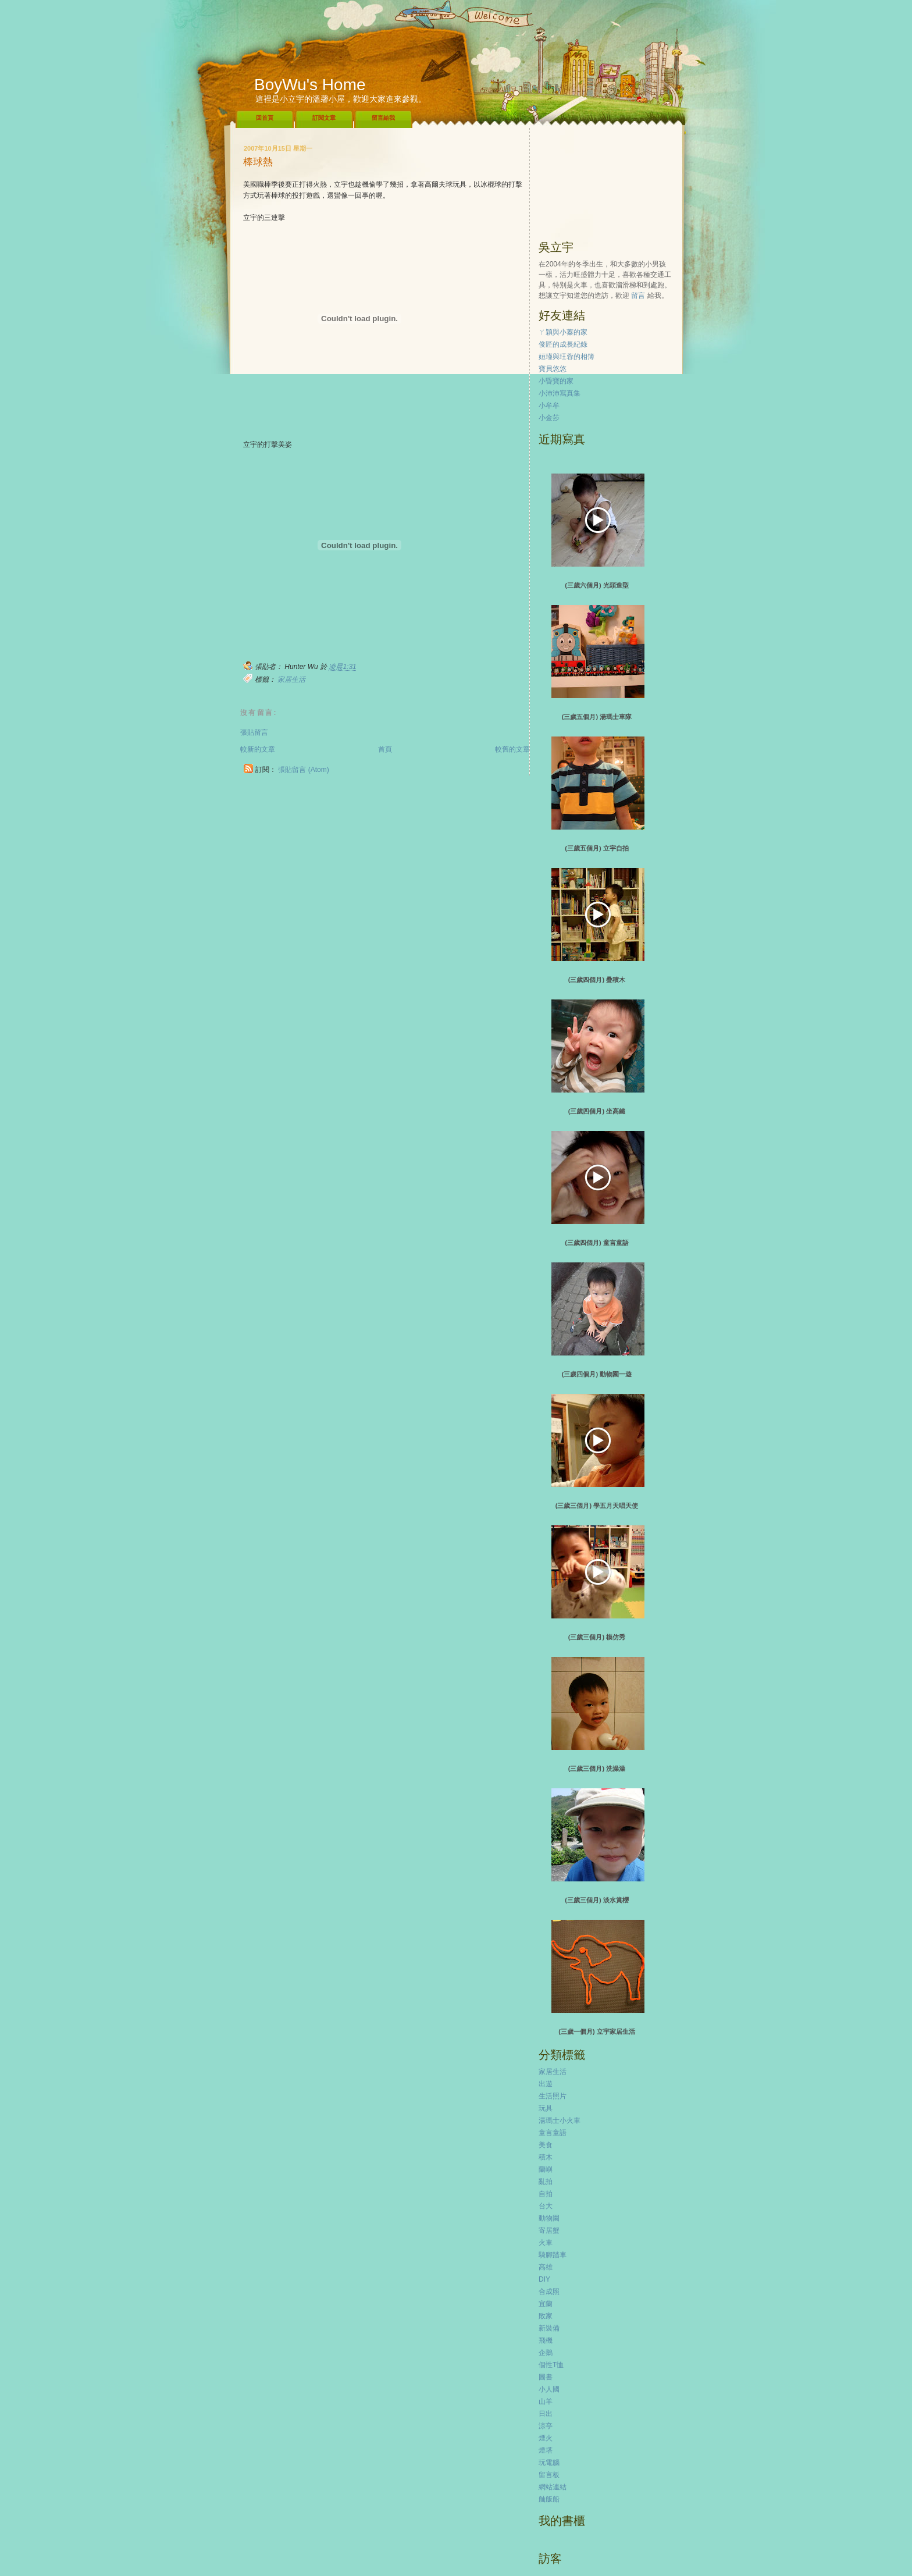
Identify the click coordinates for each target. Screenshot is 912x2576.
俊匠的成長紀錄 (563, 344)
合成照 (549, 2291)
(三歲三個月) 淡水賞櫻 (596, 1900)
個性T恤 (551, 2365)
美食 (546, 2145)
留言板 (549, 2475)
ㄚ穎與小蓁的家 (563, 332)
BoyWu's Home (310, 85)
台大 (546, 2206)
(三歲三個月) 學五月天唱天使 (596, 1505)
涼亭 (546, 2426)
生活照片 (553, 2096)
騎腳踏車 (553, 2255)
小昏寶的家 (556, 381)
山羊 (546, 2401)
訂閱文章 (324, 118)
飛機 (546, 2340)
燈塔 (546, 2450)
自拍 (546, 2194)
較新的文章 (257, 749)
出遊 (546, 2084)
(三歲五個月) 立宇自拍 (596, 848)
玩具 (546, 2108)
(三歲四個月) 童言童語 (596, 1242)
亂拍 (546, 2181)
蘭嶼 (546, 2169)
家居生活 (291, 679)
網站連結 (553, 2487)
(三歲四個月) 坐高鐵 (596, 1111)
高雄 (546, 2267)
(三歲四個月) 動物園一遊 (597, 1374)
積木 (546, 2157)
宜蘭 (546, 2304)
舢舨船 (549, 2499)
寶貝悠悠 (553, 369)
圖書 (546, 2377)
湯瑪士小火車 (559, 2120)
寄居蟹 (549, 2230)
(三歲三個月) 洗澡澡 (596, 1768)
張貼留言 (254, 732)
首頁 (385, 749)
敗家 (546, 2316)
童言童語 (553, 2133)
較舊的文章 (512, 749)
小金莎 (549, 418)
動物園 (549, 2218)
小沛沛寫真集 (559, 393)
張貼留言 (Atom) (303, 770)
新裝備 (549, 2328)
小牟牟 (549, 405)
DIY (544, 2279)
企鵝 (546, 2353)
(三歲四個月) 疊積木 (596, 979)
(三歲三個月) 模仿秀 (596, 1637)
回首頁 (264, 118)
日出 (546, 2414)
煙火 (546, 2438)
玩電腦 (549, 2462)
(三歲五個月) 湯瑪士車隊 (597, 716)
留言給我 (383, 118)
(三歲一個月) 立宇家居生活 (596, 2031)
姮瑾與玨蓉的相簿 (566, 357)
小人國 (549, 2389)
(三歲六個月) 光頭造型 (596, 585)
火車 (546, 2243)
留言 (638, 295)
